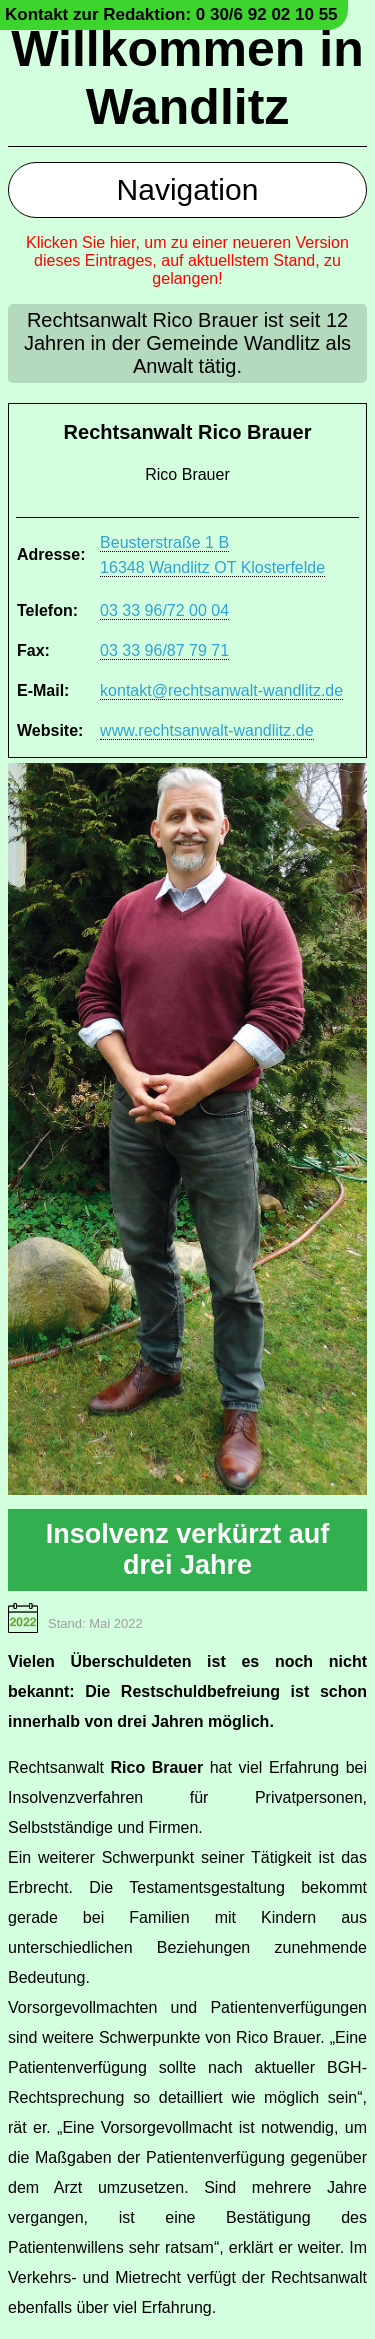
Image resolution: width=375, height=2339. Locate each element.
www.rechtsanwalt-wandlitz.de (206, 730)
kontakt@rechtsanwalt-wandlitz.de (221, 690)
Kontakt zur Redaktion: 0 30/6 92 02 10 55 (171, 14)
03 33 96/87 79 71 (164, 650)
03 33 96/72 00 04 (164, 610)
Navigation (188, 189)
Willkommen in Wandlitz (187, 78)
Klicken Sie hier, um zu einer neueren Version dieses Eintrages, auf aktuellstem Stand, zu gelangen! (187, 260)
